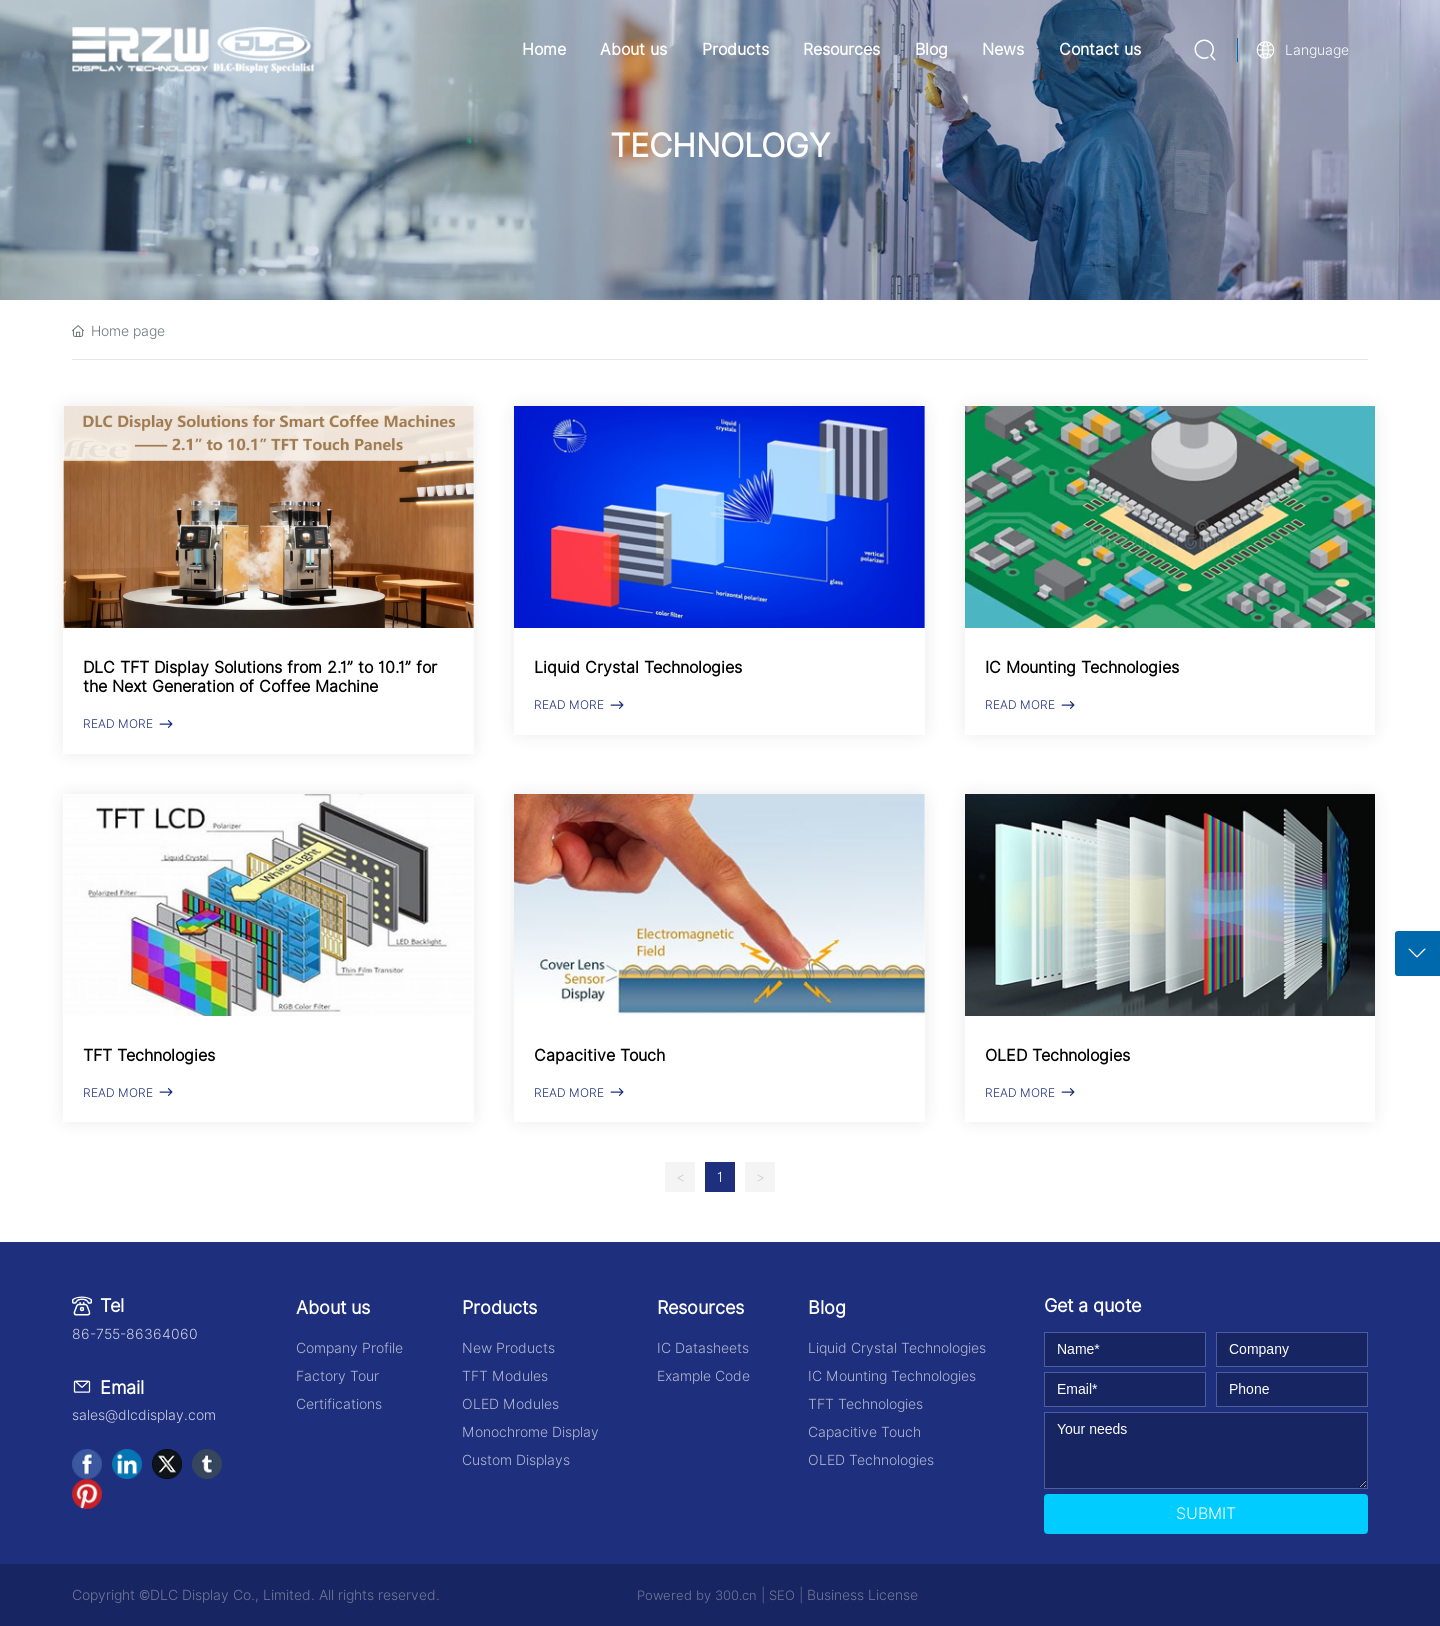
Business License (862, 1595)
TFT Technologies (149, 1055)
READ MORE (129, 723)
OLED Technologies (1057, 1055)
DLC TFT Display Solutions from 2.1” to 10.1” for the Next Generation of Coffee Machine (260, 677)
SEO (782, 1595)
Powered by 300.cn (697, 1595)
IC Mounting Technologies (1082, 667)
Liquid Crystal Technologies (638, 667)
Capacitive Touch (599, 1055)
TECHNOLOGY (720, 145)
